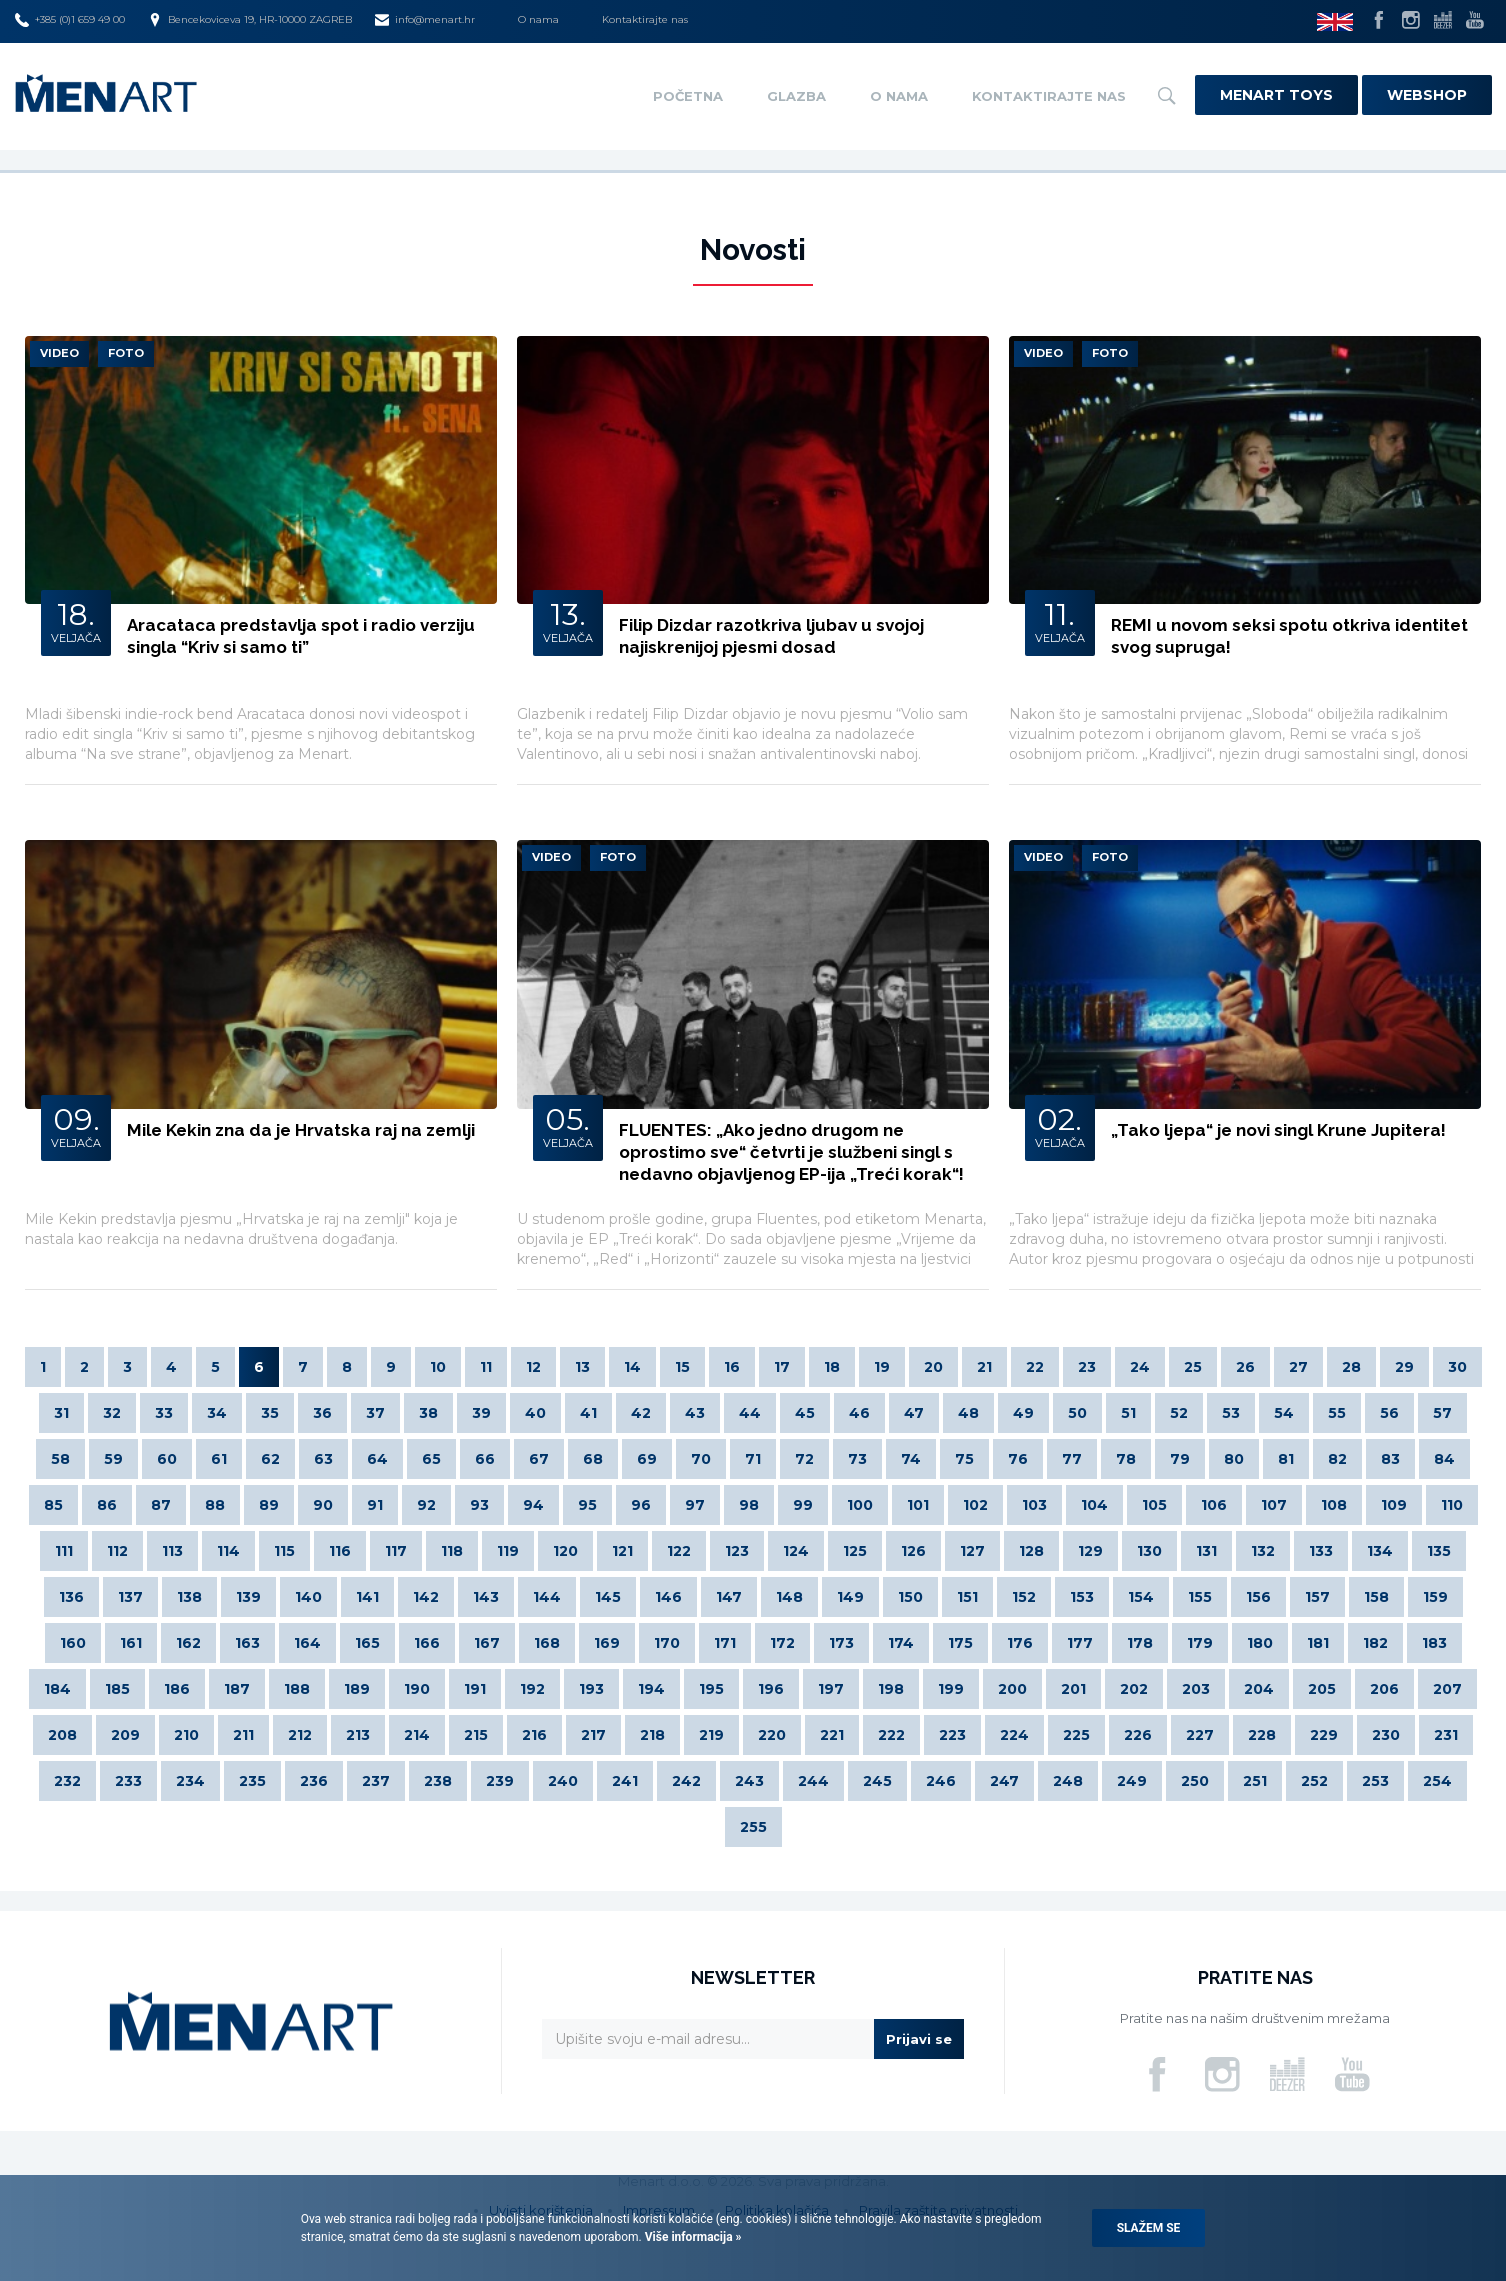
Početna (688, 96)
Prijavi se (919, 2039)
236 (314, 1781)
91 (375, 1505)
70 (701, 1459)
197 (831, 1689)
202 (1134, 1689)
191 (475, 1689)
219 (711, 1735)
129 (1090, 1551)
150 (910, 1597)
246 (941, 1781)
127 (972, 1551)
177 (1080, 1643)
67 (539, 1459)
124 (796, 1551)
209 (125, 1735)
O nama (538, 19)
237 (376, 1781)
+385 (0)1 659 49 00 (70, 20)
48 (968, 1413)
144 (547, 1597)
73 (857, 1459)
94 (533, 1505)
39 (481, 1413)
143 (486, 1597)
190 (417, 1689)
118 (452, 1551)
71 (753, 1459)
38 (428, 1413)
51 (1128, 1413)
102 (975, 1505)
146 (668, 1597)
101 (918, 1505)
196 (771, 1689)
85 (53, 1505)
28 (1351, 1367)
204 (1259, 1689)
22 (1035, 1367)
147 (729, 1597)
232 (67, 1781)
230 (1386, 1735)
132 (1263, 1551)
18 (832, 1367)
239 (500, 1781)
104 (1094, 1505)
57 (1442, 1413)
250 (1195, 1781)
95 (587, 1505)
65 (431, 1459)
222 (891, 1735)
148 (789, 1597)
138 (189, 1597)
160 (73, 1643)
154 (1141, 1597)
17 (782, 1367)
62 (270, 1459)
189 (357, 1689)
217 (593, 1735)
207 (1447, 1689)
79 (1180, 1459)
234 (190, 1781)
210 (186, 1735)
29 (1404, 1367)
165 (367, 1643)
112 (117, 1551)
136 (71, 1597)
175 (960, 1643)
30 (1457, 1367)
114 (228, 1551)
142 (426, 1597)
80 (1234, 1459)
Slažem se (1149, 2228)
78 (1126, 1459)
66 (485, 1459)
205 (1322, 1689)
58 (60, 1459)
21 (984, 1367)
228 (1262, 1735)
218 (652, 1735)
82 (1337, 1459)
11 (486, 1367)
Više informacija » (692, 2237)
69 (647, 1459)
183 (1434, 1643)
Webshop (1427, 95)
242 (686, 1781)
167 (487, 1643)
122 (679, 1551)
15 (682, 1367)
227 (1200, 1735)
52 (1179, 1413)
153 (1082, 1597)
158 (1376, 1597)
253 (1375, 1781)
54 (1284, 1413)
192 (532, 1689)
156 (1258, 1597)
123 (737, 1551)
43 (695, 1413)
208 (62, 1735)
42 (641, 1413)
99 (803, 1505)
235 (252, 1781)
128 (1031, 1551)
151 (967, 1597)
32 (112, 1413)
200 (1012, 1689)
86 (107, 1505)
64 (377, 1459)
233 (128, 1781)
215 (476, 1735)
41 (588, 1413)
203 (1196, 1689)
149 (850, 1597)
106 (1214, 1505)
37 (375, 1413)
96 (641, 1505)
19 (882, 1367)
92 (426, 1505)
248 (1068, 1781)
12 (533, 1367)
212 (300, 1735)
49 (1023, 1413)
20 (933, 1367)
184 (57, 1689)
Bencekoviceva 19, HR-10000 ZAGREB (250, 20)
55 (1337, 1413)
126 (913, 1551)
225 (1076, 1735)
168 (547, 1643)
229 (1324, 1735)
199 (951, 1689)
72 (804, 1459)
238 (438, 1781)
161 (131, 1643)
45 (805, 1413)
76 (1018, 1459)
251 (1255, 1781)
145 (608, 1597)
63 (323, 1459)
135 (1439, 1551)
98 (749, 1505)
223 (952, 1735)
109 (1394, 1505)
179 (1200, 1643)
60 (167, 1459)
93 (479, 1505)
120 (565, 1551)
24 (1140, 1367)
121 (622, 1551)
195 (711, 1689)
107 (1274, 1505)
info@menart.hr (425, 20)
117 (396, 1551)
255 (753, 1827)
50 (1077, 1413)
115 (284, 1551)
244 (813, 1781)
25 (1193, 1367)
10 (438, 1367)
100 (860, 1505)
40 (535, 1413)
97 (695, 1505)
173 (841, 1643)
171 (725, 1643)
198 (891, 1689)
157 (1317, 1597)
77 (1072, 1459)
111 (64, 1551)
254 (1437, 1781)
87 (161, 1505)
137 (130, 1597)
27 (1298, 1367)
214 (417, 1735)
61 (219, 1459)
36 (322, 1413)
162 (188, 1643)
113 (172, 1551)
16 (732, 1367)
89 (269, 1505)
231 (1446, 1735)
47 (914, 1413)
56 (1389, 1413)
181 (1318, 1643)
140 (308, 1597)
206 (1384, 1689)
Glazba (796, 96)
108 (1334, 1505)
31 (61, 1413)
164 (307, 1643)
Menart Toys (1276, 95)
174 (901, 1643)
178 (1140, 1643)
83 (1390, 1459)
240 (563, 1781)
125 (855, 1551)
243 (749, 1781)
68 (593, 1459)
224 (1014, 1735)
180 (1260, 1643)
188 (297, 1689)
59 (113, 1459)
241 (625, 1781)
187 (237, 1689)
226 (1138, 1735)
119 (508, 1551)
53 (1231, 1413)
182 (1375, 1643)
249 (1132, 1781)
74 (911, 1459)
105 (1154, 1505)
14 (632, 1367)
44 (750, 1413)
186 (177, 1689)
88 (215, 1505)
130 (1149, 1551)
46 (859, 1413)
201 (1073, 1689)
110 (1452, 1505)
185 (117, 1689)
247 (1004, 1781)
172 (782, 1643)
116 (340, 1551)
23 (1087, 1367)
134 (1380, 1551)
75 (964, 1459)
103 (1034, 1505)
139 (248, 1597)
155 (1200, 1597)
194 (651, 1689)
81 (1286, 1459)
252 (1314, 1781)
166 (427, 1643)
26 (1245, 1367)
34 (217, 1413)
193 (591, 1689)
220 (772, 1735)
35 (270, 1413)
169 (607, 1643)
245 (877, 1781)
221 (832, 1735)
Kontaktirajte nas (645, 19)
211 (243, 1735)
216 (534, 1735)
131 (1206, 1551)
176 (1020, 1643)
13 (582, 1367)
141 (367, 1597)
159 (1435, 1597)
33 (164, 1413)
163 (247, 1643)
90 (323, 1505)
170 (667, 1643)
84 (1444, 1459)
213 (358, 1735)
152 (1024, 1597)
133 (1321, 1551)
